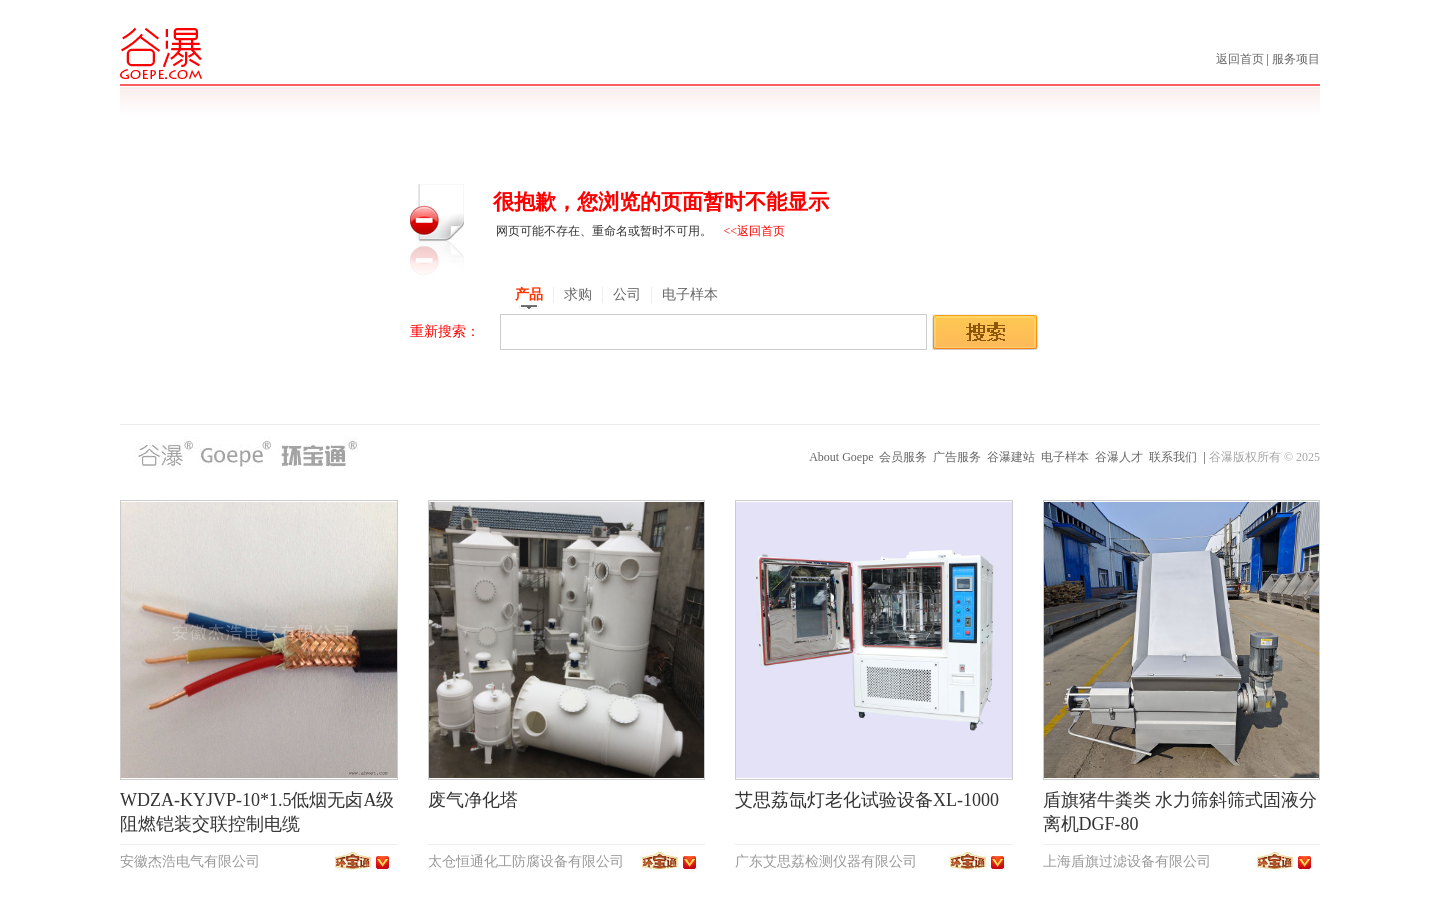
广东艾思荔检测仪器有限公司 (826, 861)
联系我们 (1173, 457)
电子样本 (1065, 457)
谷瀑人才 (1119, 457)
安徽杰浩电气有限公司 (190, 861)
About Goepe (841, 457)
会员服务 (903, 457)
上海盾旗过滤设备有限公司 (1127, 861)
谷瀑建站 (1011, 457)
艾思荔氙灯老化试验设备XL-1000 (867, 800)
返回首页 (1241, 59)
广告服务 (957, 457)
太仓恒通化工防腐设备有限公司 (526, 861)
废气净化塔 (473, 800)
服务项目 (1296, 59)
